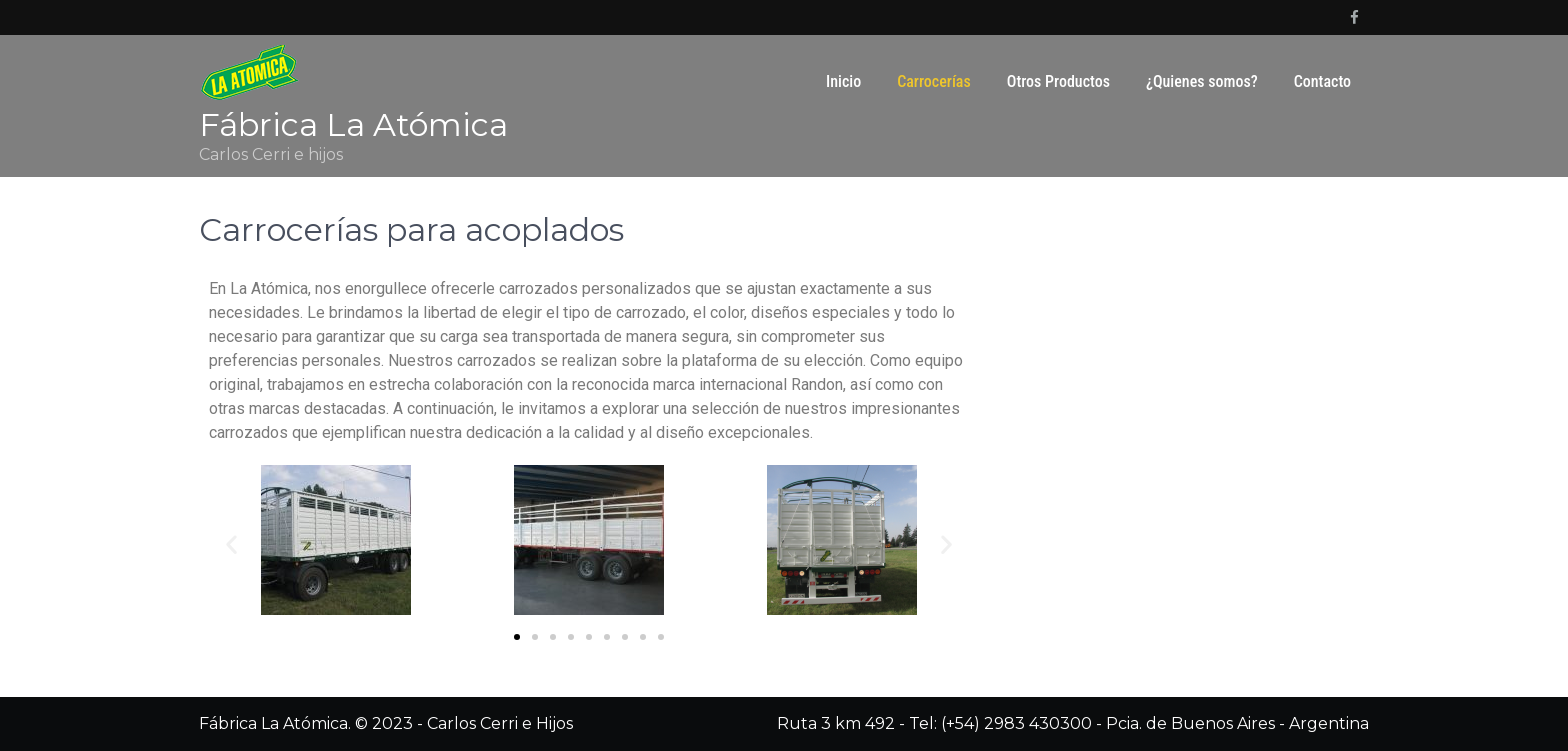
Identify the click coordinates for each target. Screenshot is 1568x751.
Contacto (1322, 81)
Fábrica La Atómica (353, 124)
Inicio (843, 81)
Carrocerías (934, 81)
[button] (517, 637)
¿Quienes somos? (1202, 81)
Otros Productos (1058, 81)
